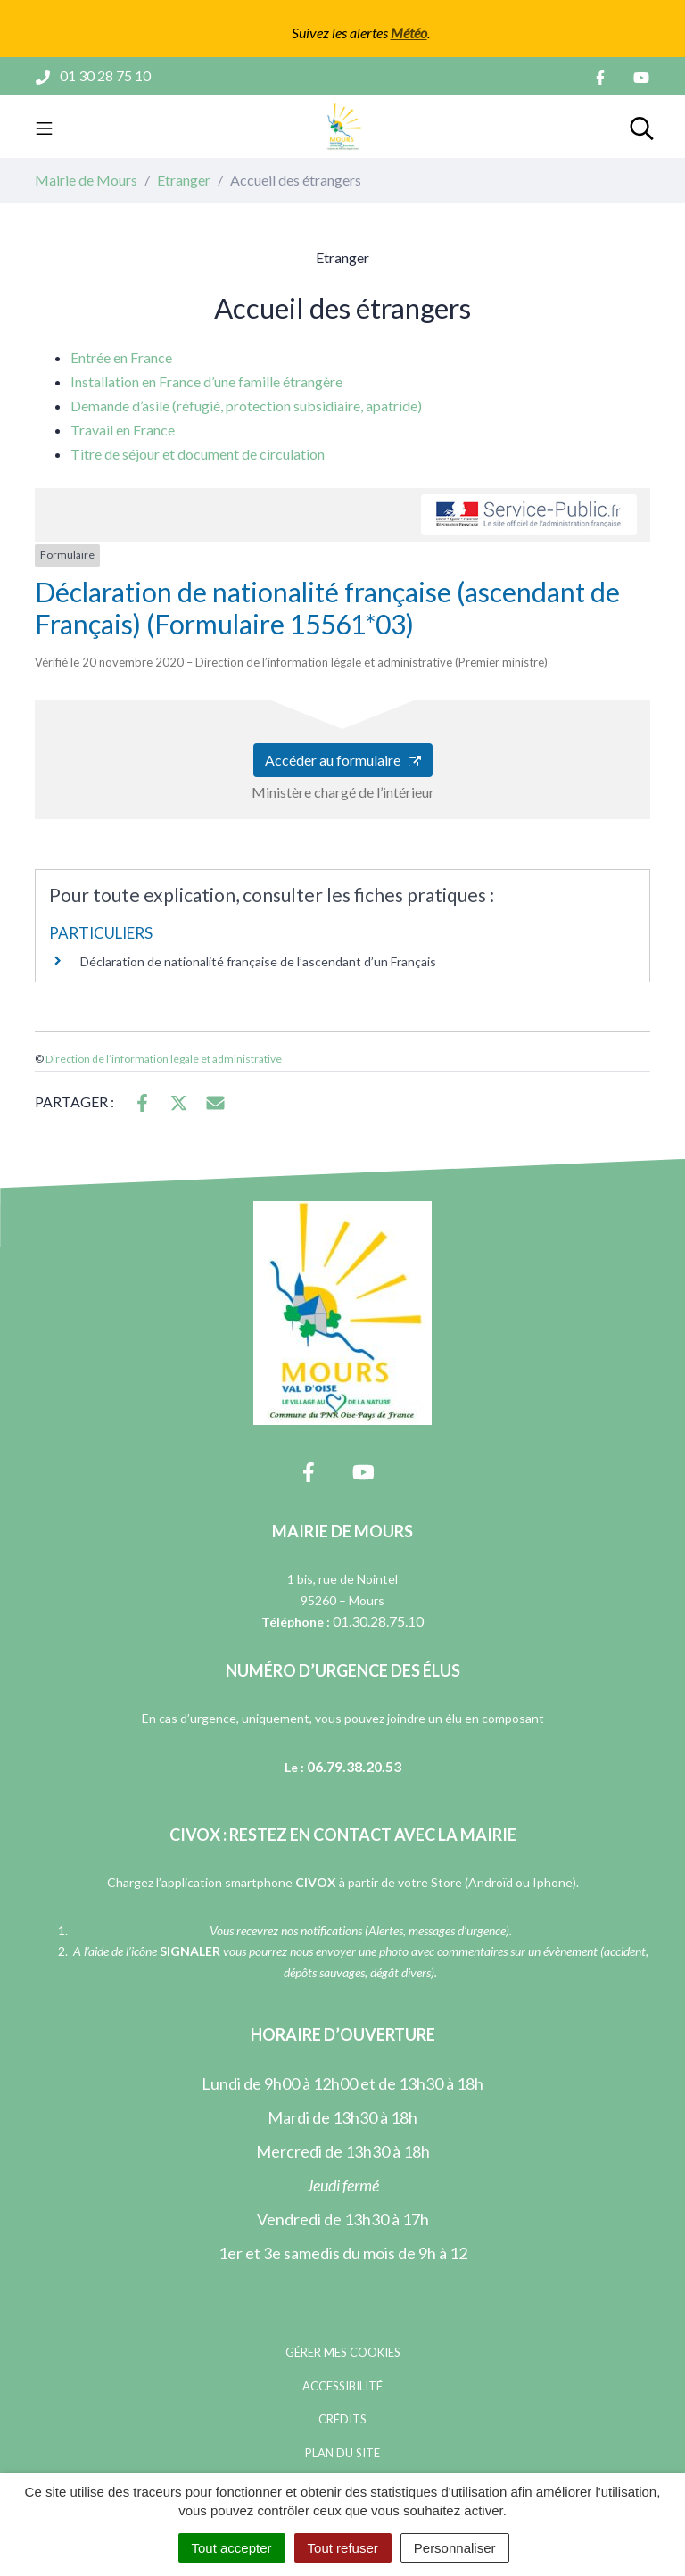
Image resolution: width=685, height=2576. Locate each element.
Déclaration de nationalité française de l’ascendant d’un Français (258, 961)
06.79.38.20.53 (354, 1766)
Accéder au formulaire (343, 759)
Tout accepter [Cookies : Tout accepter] (232, 2547)
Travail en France (122, 429)
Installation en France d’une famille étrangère (206, 381)
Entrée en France (121, 357)
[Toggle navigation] (44, 126)
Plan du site (342, 2453)
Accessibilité (342, 2386)
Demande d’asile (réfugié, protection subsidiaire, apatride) (246, 405)
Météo (409, 32)
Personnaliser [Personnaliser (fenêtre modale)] (455, 2547)
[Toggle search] (642, 126)
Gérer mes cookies (342, 2352)
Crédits (342, 2419)
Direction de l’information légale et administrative (163, 1058)
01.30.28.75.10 (378, 1620)
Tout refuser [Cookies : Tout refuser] (343, 2547)
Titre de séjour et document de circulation (197, 453)
